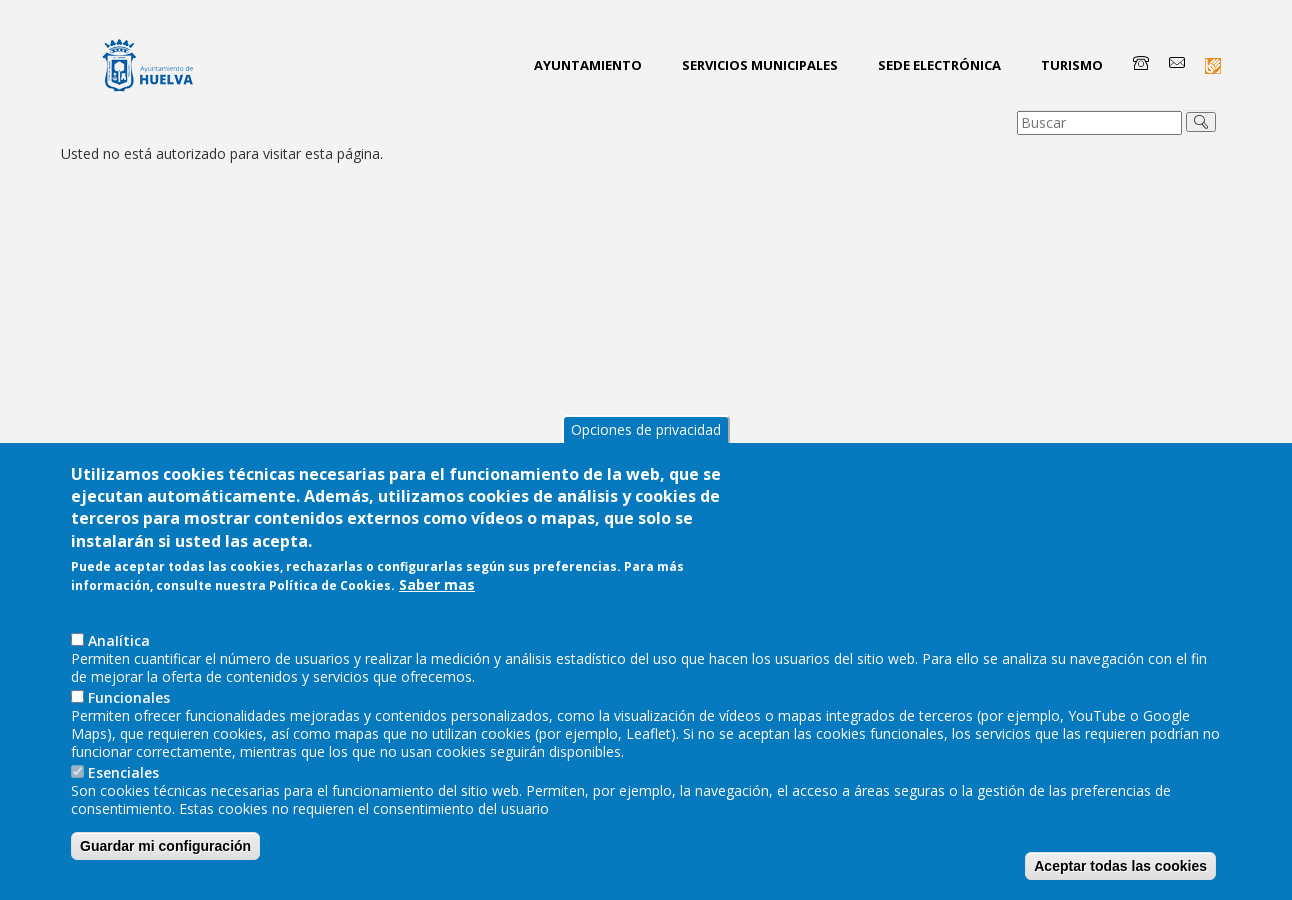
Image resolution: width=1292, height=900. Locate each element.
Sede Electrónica (939, 65)
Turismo (1072, 65)
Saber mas (437, 631)
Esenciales (123, 818)
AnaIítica (119, 686)
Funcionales (129, 743)
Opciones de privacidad (646, 475)
